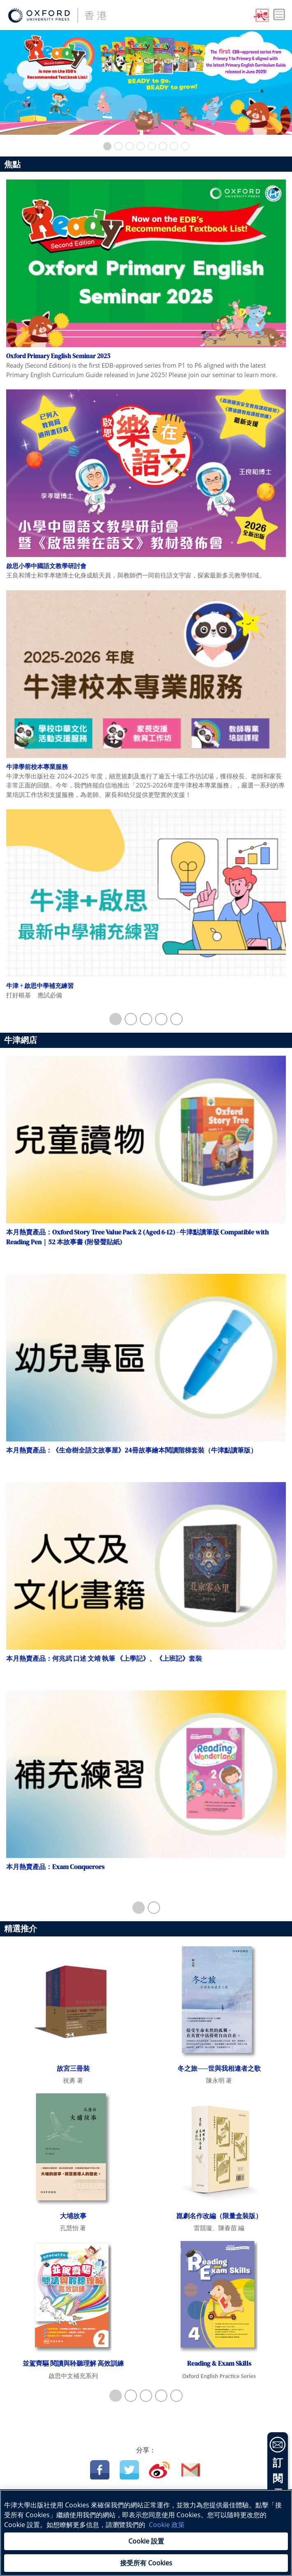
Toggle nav (279, 14)
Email (191, 2469)
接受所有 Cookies (146, 2562)
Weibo (159, 2469)
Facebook (99, 2469)
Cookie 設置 (146, 2541)
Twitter (129, 2469)
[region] (146, 2533)
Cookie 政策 (167, 2524)
